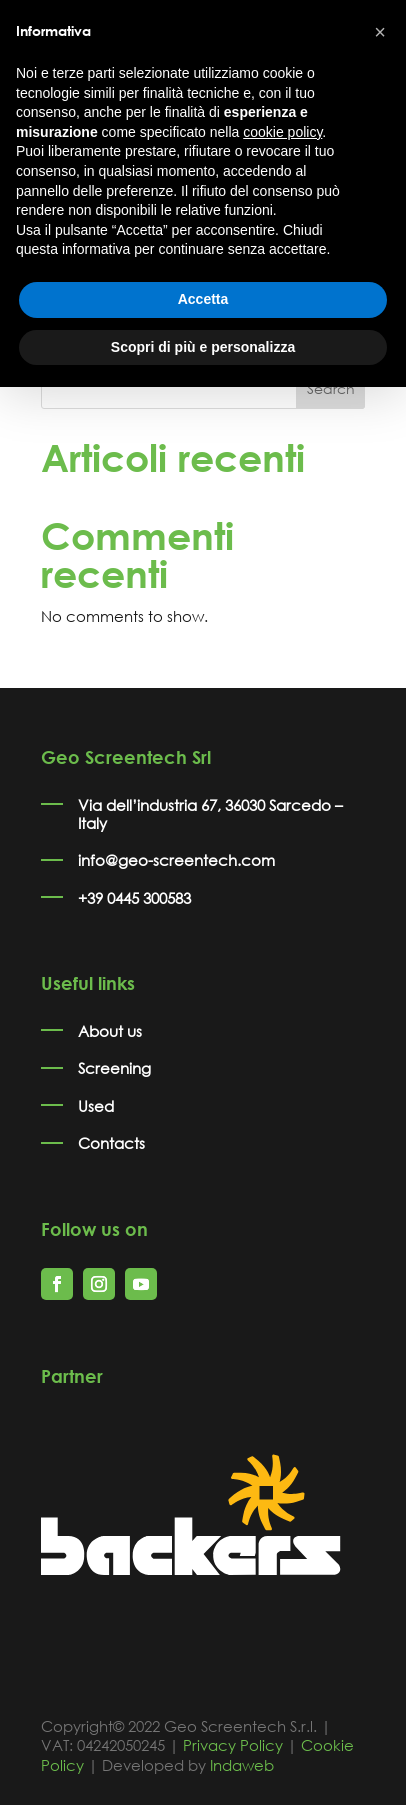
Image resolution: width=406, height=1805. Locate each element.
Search (331, 388)
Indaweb (242, 1765)
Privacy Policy (233, 1745)
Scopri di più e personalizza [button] (203, 347)
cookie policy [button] (282, 132)
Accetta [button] (203, 299)
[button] (380, 32)
